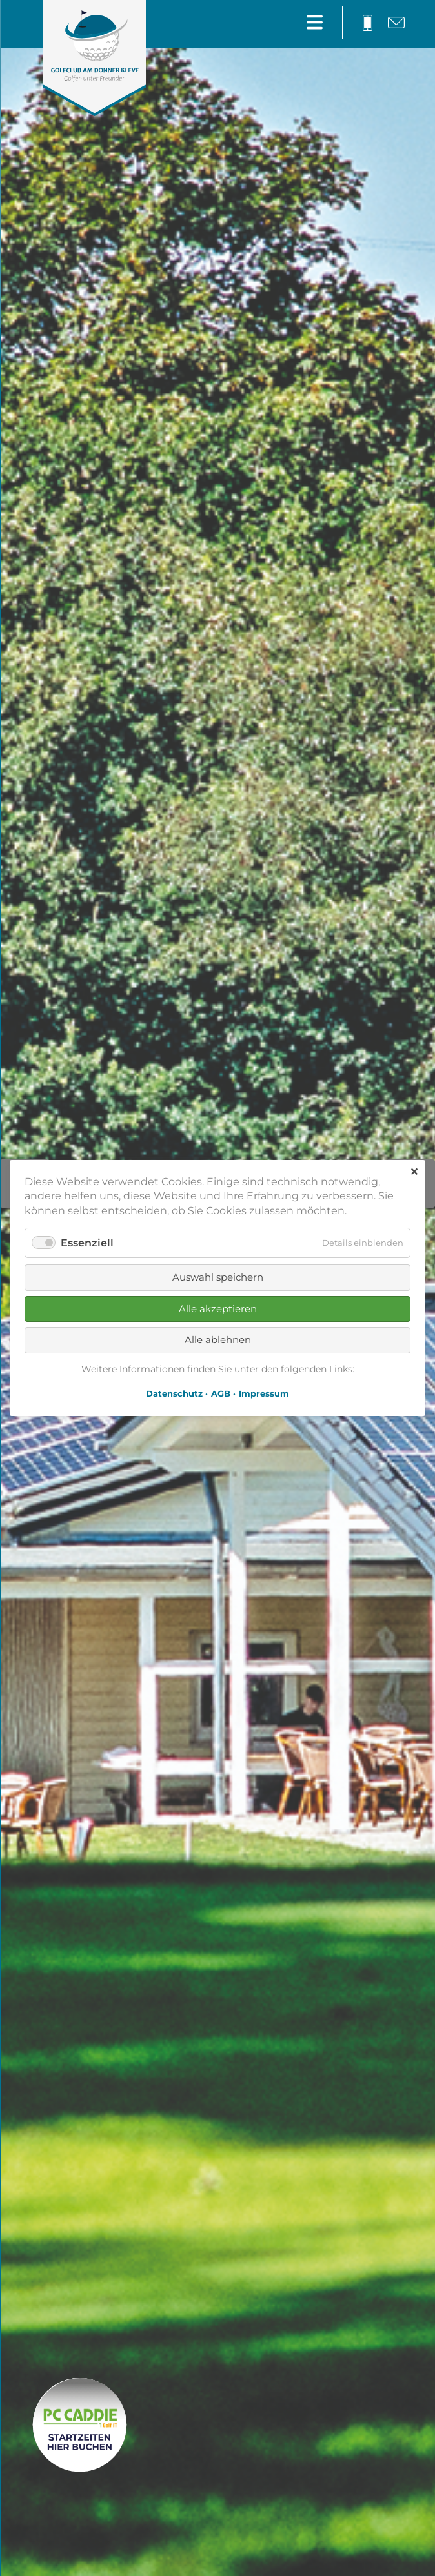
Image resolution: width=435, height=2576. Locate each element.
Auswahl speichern (217, 1277)
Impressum (264, 1393)
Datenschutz (174, 1393)
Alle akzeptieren (218, 1309)
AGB (220, 1393)
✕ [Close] (414, 1172)
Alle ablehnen (218, 1339)
